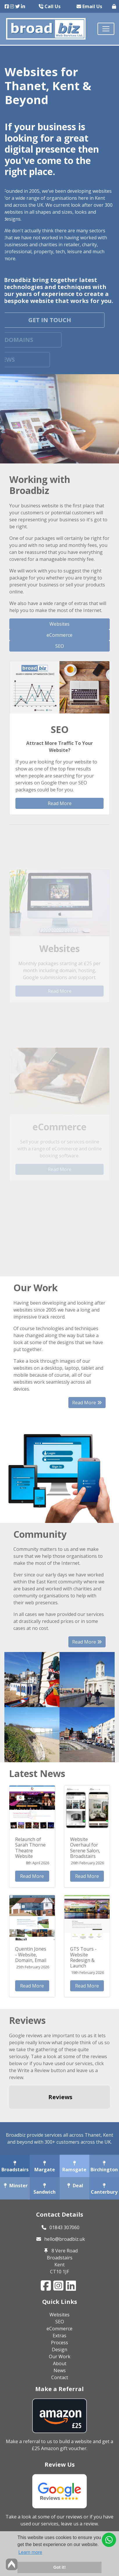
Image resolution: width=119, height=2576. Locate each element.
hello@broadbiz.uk (64, 2239)
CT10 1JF (59, 2271)
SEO (59, 646)
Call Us (50, 6)
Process (59, 2342)
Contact (59, 2377)
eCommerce (59, 635)
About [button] (59, 2363)
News (60, 2370)
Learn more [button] (30, 2552)
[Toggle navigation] (105, 29)
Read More (60, 803)
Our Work (59, 2356)
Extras (59, 2335)
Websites (59, 624)
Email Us (89, 6)
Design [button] (59, 2349)
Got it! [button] (59, 2567)
